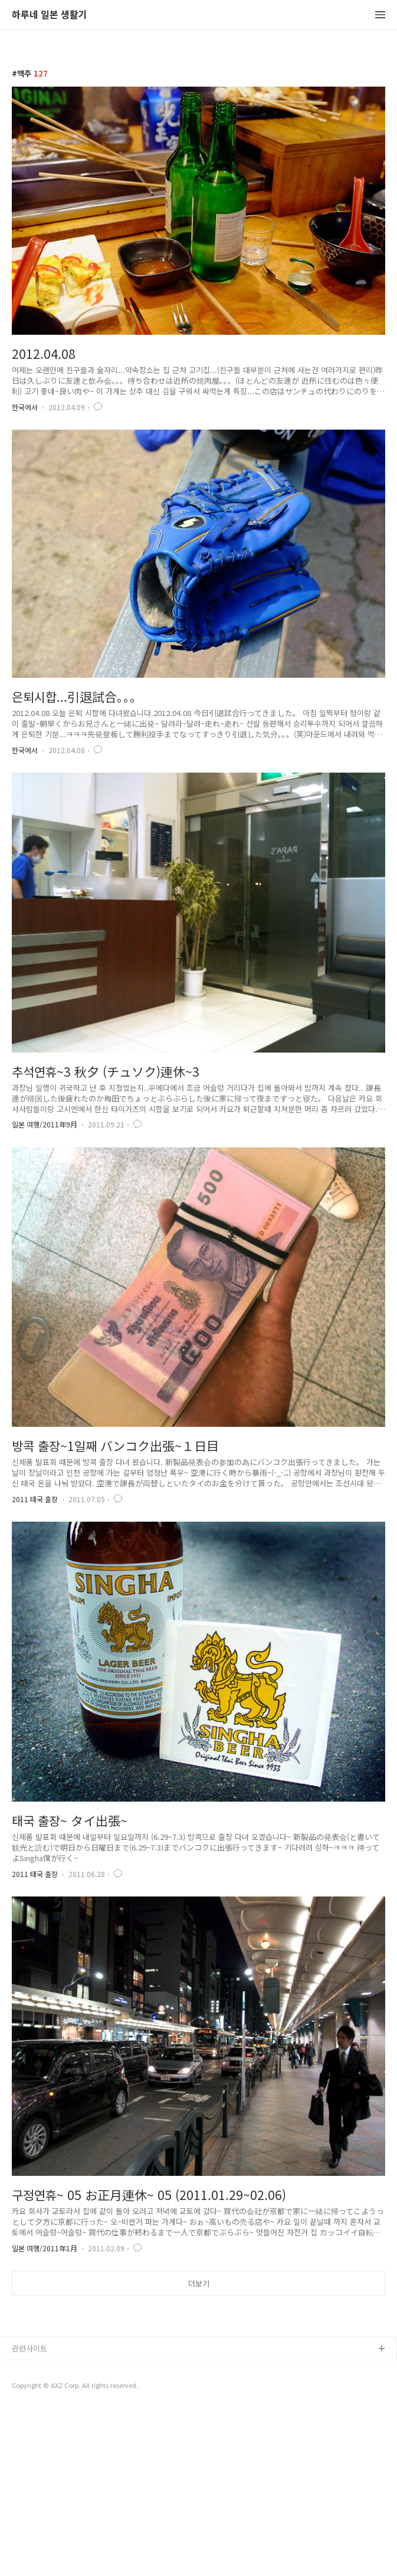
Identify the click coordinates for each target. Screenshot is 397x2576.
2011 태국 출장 (35, 1499)
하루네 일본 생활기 (49, 15)
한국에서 (25, 407)
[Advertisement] (198, 2395)
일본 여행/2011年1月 (44, 2248)
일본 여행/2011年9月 (44, 1124)
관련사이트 (29, 2513)
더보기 (198, 2283)
